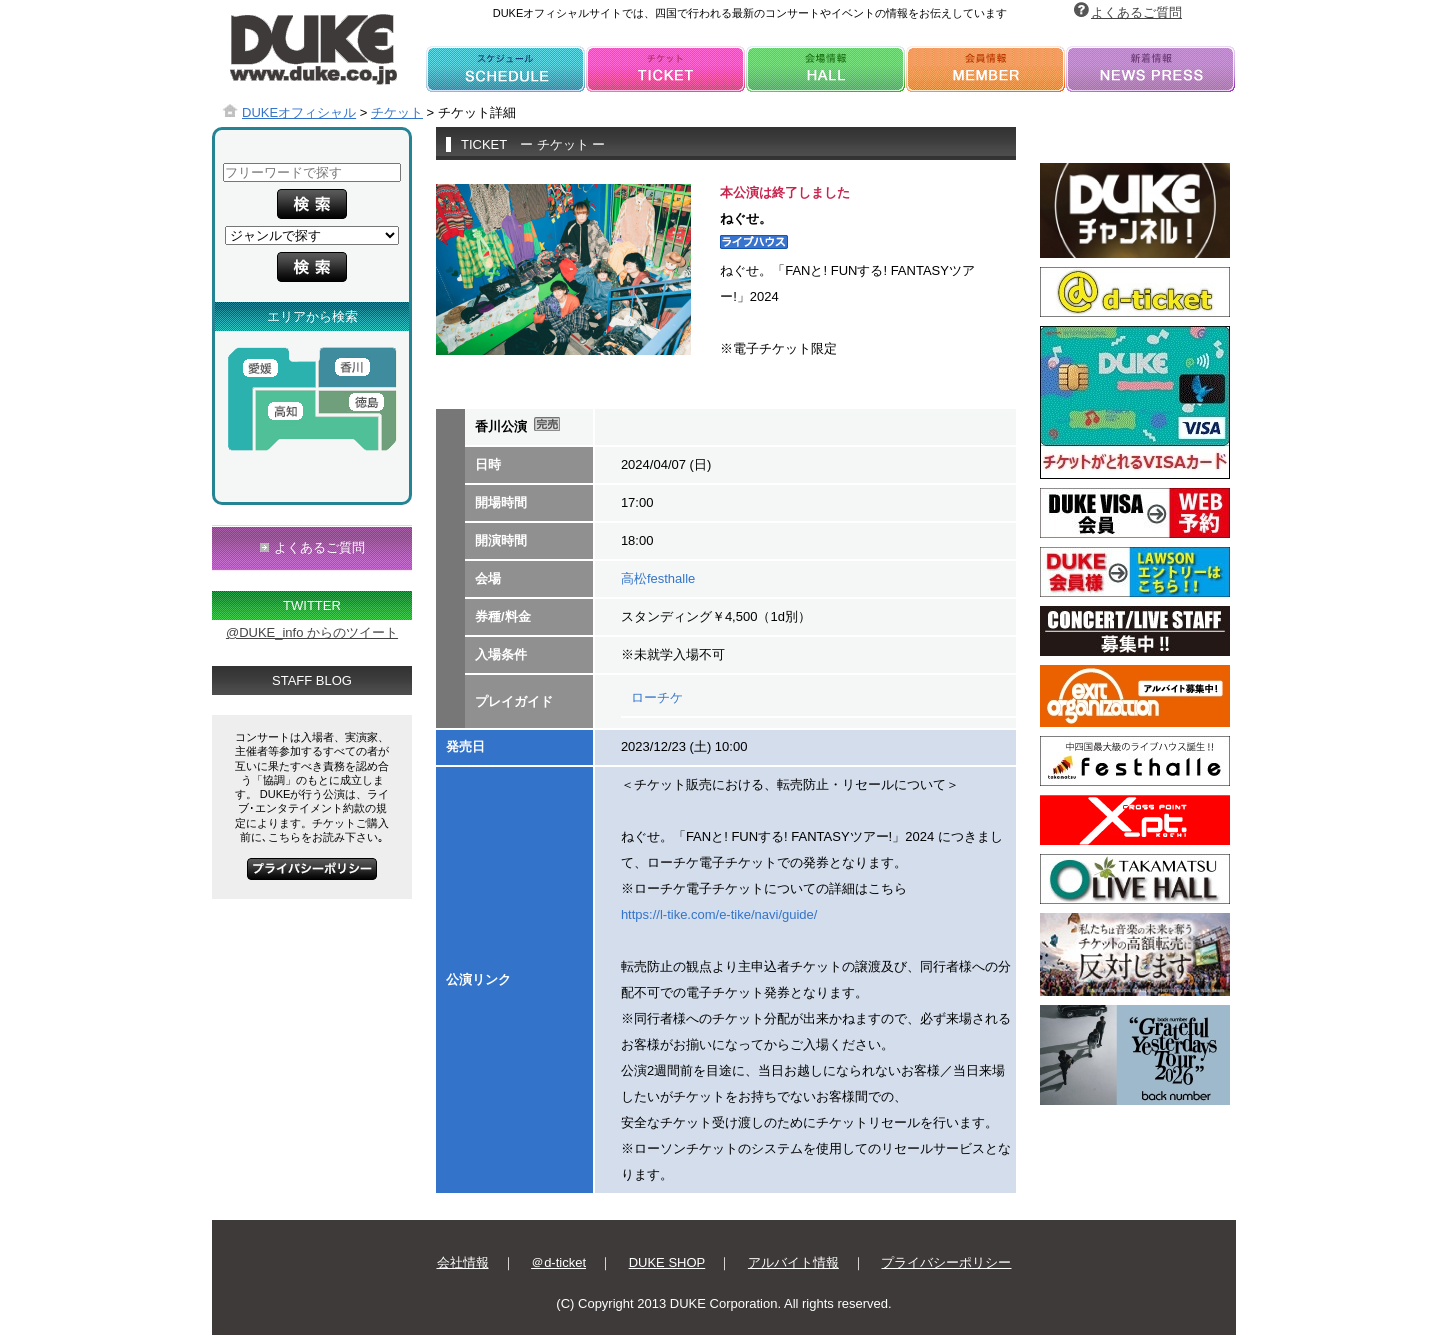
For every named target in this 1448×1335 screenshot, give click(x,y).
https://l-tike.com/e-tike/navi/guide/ (719, 914)
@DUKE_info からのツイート (312, 632)
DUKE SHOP (667, 1262)
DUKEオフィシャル (299, 112)
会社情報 (463, 1262)
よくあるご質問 (1136, 12)
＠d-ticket (558, 1262)
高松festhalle (658, 578)
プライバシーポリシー (946, 1262)
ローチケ (657, 697)
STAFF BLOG (312, 680)
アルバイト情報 (793, 1262)
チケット (397, 112)
